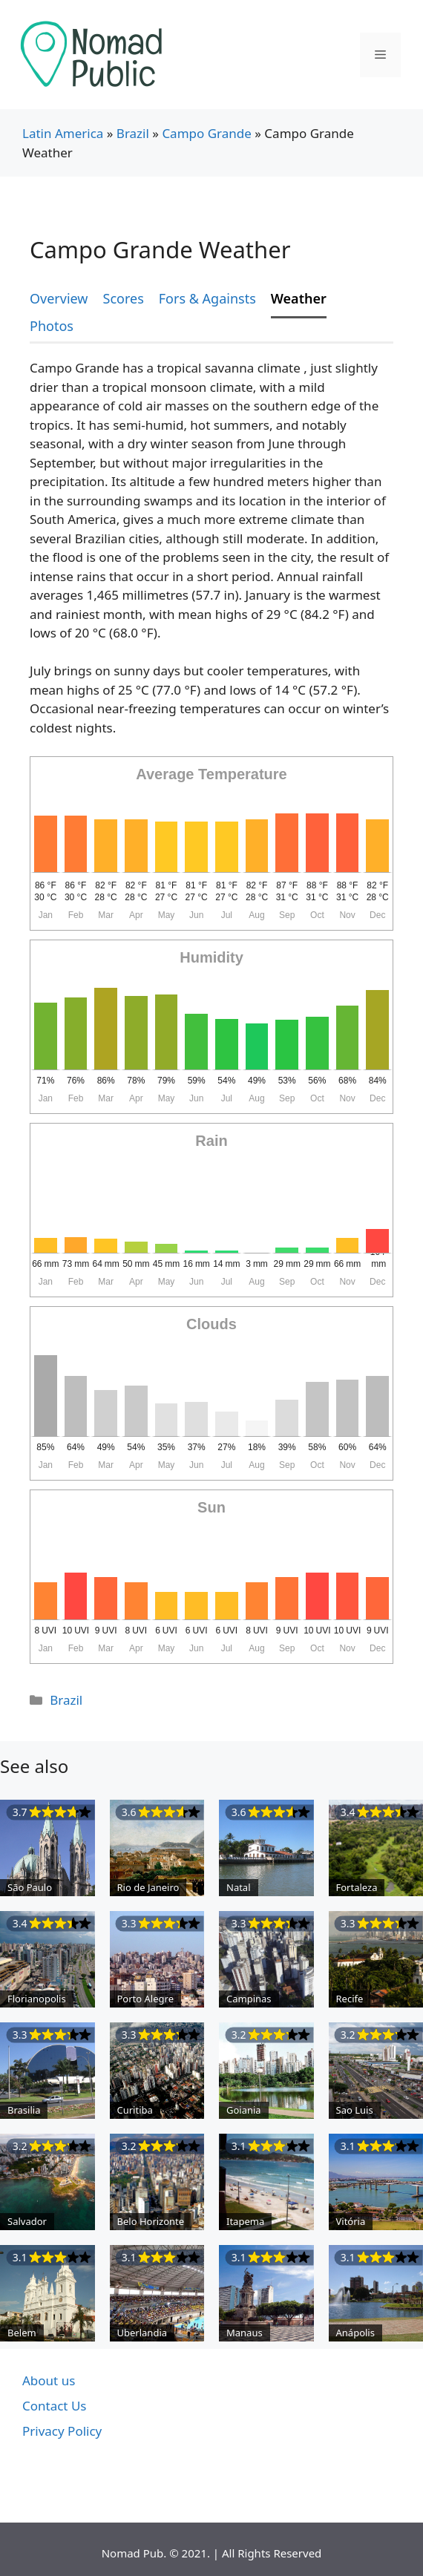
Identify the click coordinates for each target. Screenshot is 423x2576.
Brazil (133, 133)
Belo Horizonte (151, 2221)
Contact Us (54, 2405)
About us (48, 2380)
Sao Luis (354, 2110)
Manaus (244, 2332)
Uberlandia (142, 2332)
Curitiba (135, 2110)
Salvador (27, 2221)
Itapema (245, 2221)
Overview (59, 298)
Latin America (62, 133)
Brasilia (23, 2110)
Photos (51, 326)
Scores (123, 298)
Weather (299, 298)
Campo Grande (206, 133)
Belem (21, 2332)
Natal (238, 1887)
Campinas (249, 1998)
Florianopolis (36, 1998)
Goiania (243, 2110)
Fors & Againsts (207, 298)
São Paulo (29, 1887)
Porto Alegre (145, 1998)
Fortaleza (357, 1887)
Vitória (351, 2221)
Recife (350, 1998)
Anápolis (355, 2332)
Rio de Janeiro (148, 1887)
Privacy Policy (62, 2430)
